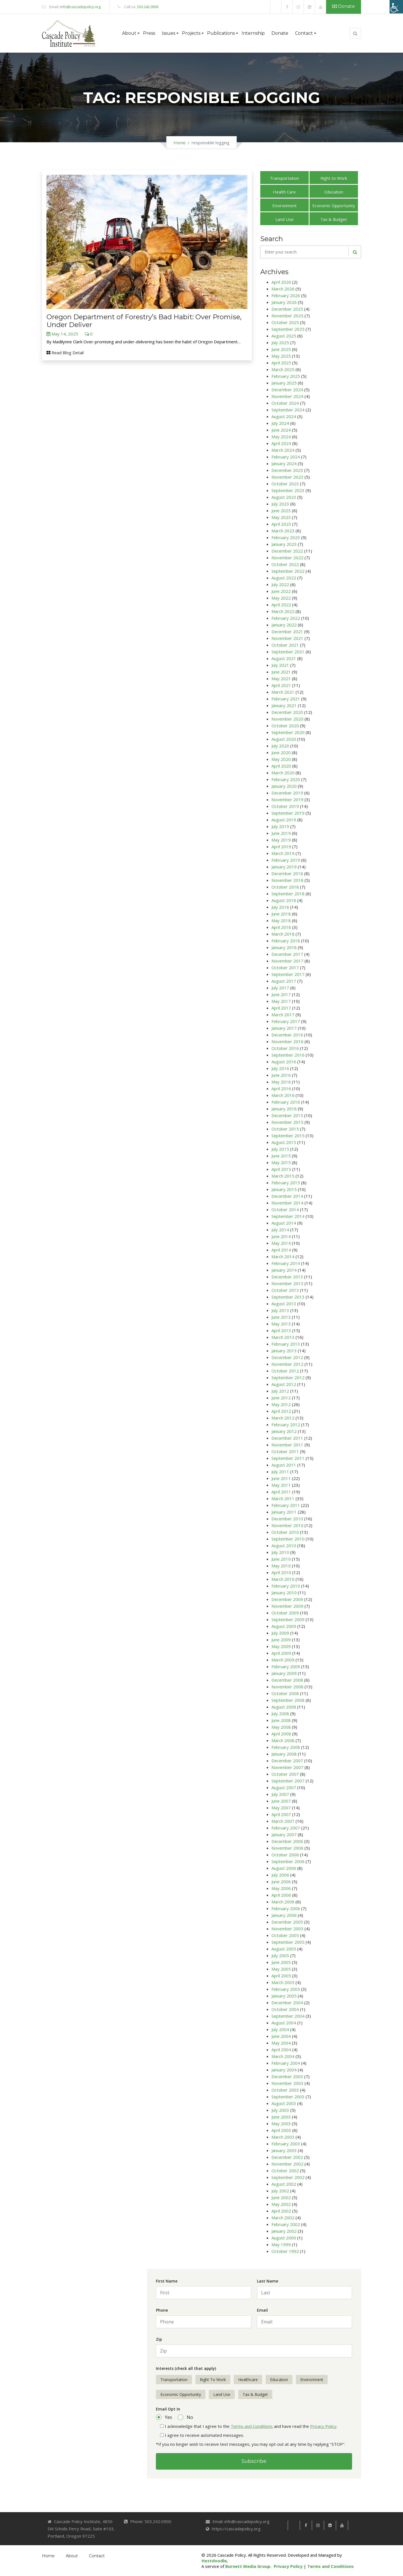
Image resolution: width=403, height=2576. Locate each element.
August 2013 (283, 1303)
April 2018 (281, 927)
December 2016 (287, 1035)
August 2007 (283, 1787)
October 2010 (285, 1532)
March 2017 (282, 1014)
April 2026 (281, 282)
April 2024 (281, 443)
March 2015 (282, 1176)
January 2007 (284, 1834)
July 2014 (280, 1229)
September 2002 (287, 2177)
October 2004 (285, 2009)
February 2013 (285, 1344)
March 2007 (282, 1821)
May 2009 (281, 1646)
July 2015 (280, 1149)
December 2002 (287, 2157)
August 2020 (283, 739)
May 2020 (281, 759)
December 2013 (287, 1276)
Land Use (284, 219)
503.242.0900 (147, 6)
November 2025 (287, 315)
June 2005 (281, 1962)
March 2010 (282, 1579)
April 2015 (281, 1169)
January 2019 (284, 866)
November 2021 (287, 638)
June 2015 (281, 1155)
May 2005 (281, 1969)
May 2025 (281, 356)
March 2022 (282, 611)
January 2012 (284, 1431)
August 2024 (283, 416)
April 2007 (281, 1814)
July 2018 (280, 907)
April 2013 (281, 1330)
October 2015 (285, 1129)
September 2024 (287, 409)
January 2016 (284, 1108)
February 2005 (285, 1989)
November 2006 (287, 1848)
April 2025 (281, 362)
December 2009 (287, 1599)
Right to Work (333, 178)
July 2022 (280, 584)
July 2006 (280, 1875)
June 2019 (281, 833)
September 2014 (287, 1216)
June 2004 (281, 2036)
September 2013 (287, 1297)
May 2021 (281, 678)
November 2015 (287, 1122)
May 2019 (281, 840)
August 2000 (283, 2238)
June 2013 (281, 1317)
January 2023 (284, 544)
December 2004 (287, 2002)
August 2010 (283, 1545)
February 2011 (285, 1505)
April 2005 (281, 1975)
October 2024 (285, 403)
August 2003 (283, 2103)
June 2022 (281, 591)
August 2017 (283, 981)
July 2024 (280, 423)
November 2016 (287, 1041)
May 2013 (281, 1324)
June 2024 (281, 430)
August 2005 (283, 1949)
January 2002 (284, 2231)
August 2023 (283, 497)
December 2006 (287, 1841)
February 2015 (285, 1182)
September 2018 (287, 893)
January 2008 (284, 1754)
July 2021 (280, 665)
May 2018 (281, 920)
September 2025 (287, 329)
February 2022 (285, 618)
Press (149, 33)
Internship (253, 33)
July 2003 (280, 2110)
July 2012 (280, 1391)
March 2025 (282, 369)
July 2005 (280, 1955)
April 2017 (281, 1008)
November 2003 (287, 2083)
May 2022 (281, 598)
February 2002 (285, 2224)
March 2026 (282, 289)
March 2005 (282, 1982)
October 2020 (285, 725)
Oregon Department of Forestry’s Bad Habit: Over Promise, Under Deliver (144, 321)
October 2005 (285, 1935)
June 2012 (281, 1397)
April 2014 (281, 1250)
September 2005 (287, 1942)
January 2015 (284, 1189)
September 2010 (287, 1539)
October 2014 (285, 1209)
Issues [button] (168, 33)
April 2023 (281, 524)
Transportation (284, 178)
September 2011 (287, 1458)
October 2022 (285, 564)
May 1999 (281, 2244)
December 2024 (287, 389)
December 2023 (287, 470)
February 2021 (285, 698)
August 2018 (283, 900)
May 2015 (281, 1162)
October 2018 (285, 887)
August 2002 (283, 2184)
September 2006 (287, 1861)
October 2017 (285, 967)
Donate (343, 6)
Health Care (284, 192)
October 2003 (285, 2090)
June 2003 (281, 2117)
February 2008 (285, 1747)
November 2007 (287, 1767)
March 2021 (282, 692)
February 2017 (285, 1021)
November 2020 (287, 719)
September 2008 (287, 1700)
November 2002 (287, 2164)
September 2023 (287, 490)
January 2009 (284, 1673)
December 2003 (287, 2076)
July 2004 (280, 2029)
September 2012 (287, 1377)
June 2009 (281, 1639)
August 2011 (283, 1465)
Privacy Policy (323, 2426)
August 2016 (283, 1061)
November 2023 (287, 477)
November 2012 (287, 1364)
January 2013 (284, 1350)
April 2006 (281, 1895)
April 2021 (281, 685)
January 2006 (284, 1915)
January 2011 (284, 1512)
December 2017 (287, 954)
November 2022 (287, 557)
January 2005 (284, 1996)
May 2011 (281, 1485)
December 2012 (287, 1357)
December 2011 (287, 1438)
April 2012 (281, 1411)
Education (333, 192)
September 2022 (287, 571)
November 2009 (287, 1606)
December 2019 (287, 793)
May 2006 (281, 1888)
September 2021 (287, 651)
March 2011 (282, 1498)
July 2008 (280, 1713)
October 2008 (285, 1693)
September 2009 (287, 1619)
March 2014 (282, 1256)
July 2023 (280, 504)
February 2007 (285, 1828)
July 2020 (280, 746)
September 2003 (287, 2096)
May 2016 (281, 1082)
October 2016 (285, 1048)
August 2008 (283, 1707)
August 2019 (283, 819)
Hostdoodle (214, 2560)
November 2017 (287, 961)
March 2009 (282, 1660)
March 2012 (282, 1418)
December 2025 (287, 309)
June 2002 (281, 2197)
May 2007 (281, 1807)
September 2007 (287, 1781)
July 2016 (280, 1068)
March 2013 (282, 1337)
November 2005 (287, 1928)
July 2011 (280, 1471)
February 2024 (285, 457)
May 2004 (281, 2043)
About (72, 2555)
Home (180, 142)
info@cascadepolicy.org (80, 6)
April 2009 (281, 1653)
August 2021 (283, 658)
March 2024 (282, 450)
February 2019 (285, 860)
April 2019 (281, 846)
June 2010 (281, 1559)
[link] (275, 7)
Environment (284, 205)
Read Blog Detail (65, 352)
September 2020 (287, 732)
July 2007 (280, 1794)
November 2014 (287, 1203)
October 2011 (285, 1451)
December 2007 (287, 1760)
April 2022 (281, 604)
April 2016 (281, 1088)
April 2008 (281, 1733)
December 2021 (287, 631)
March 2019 (282, 853)
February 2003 (285, 2143)
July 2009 (280, 1633)
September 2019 (287, 813)
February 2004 (285, 2063)
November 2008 (287, 1686)
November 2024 (287, 396)
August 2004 (283, 2022)
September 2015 (287, 1135)
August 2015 (283, 1142)
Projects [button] (191, 33)
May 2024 (281, 436)
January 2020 (284, 786)
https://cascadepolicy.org (236, 2528)
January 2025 (284, 383)
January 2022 (284, 625)
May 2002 (281, 2204)
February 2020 (285, 779)
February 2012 (285, 1424)
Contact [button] (304, 33)
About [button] (129, 33)
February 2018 (285, 940)
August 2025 (283, 336)
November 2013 (287, 1283)
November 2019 (287, 799)
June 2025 (281, 349)
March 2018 (282, 934)
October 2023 (285, 483)
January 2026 (284, 302)
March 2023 (282, 530)
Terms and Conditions (252, 2426)
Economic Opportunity (333, 205)
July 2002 (280, 2190)
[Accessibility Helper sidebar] (396, 6)
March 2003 (282, 2137)
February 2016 (285, 1102)
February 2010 (285, 1586)
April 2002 (281, 2211)
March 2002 (282, 2217)
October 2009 (285, 1612)
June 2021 (281, 672)
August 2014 (283, 1223)
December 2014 (287, 1196)
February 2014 (285, 1263)
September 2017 (287, 974)
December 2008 (287, 1680)
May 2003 (281, 2123)
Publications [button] (221, 33)
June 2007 (281, 1801)
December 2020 (287, 712)
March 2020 (282, 772)
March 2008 (282, 1740)
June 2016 (281, 1075)
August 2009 (283, 1626)
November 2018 (287, 880)
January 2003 (284, 2150)
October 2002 (285, 2170)
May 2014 (281, 1243)
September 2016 (287, 1055)
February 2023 (285, 537)
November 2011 (287, 1444)
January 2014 (284, 1270)
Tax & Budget (333, 219)
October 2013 (285, 1290)
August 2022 (283, 578)
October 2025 (285, 322)
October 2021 (285, 645)
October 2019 (285, 806)
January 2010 (284, 1592)
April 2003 (281, 2130)
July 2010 (280, 1552)
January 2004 (284, 2070)
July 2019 (280, 826)
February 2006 (285, 1908)
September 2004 (287, 2016)
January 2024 (284, 463)
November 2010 (287, 1525)
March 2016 (282, 1095)
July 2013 (280, 1310)
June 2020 (281, 752)
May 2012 (281, 1404)
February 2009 (285, 1666)
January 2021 (284, 705)
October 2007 (285, 1774)
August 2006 (283, 1868)
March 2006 (282, 1901)
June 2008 (281, 1720)
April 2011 (281, 1492)
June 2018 (281, 914)
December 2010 (287, 1518)
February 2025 (285, 376)
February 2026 (285, 295)
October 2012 (285, 1371)
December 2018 (287, 873)
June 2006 (281, 1881)
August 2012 (283, 1384)
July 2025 (280, 342)
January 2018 (284, 947)
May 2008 (281, 1727)
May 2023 (281, 517)
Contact (97, 2555)
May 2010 (281, 1565)
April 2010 (281, 1572)
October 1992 (285, 2251)
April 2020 (281, 766)
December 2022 (287, 551)
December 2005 (287, 1922)
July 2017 (280, 987)
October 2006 (285, 1854)
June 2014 (281, 1236)
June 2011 (281, 1478)
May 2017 (281, 1001)
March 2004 (282, 2056)
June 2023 (281, 510)
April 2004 (281, 2049)
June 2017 (281, 994)
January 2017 (284, 1028)
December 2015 (287, 1115)
